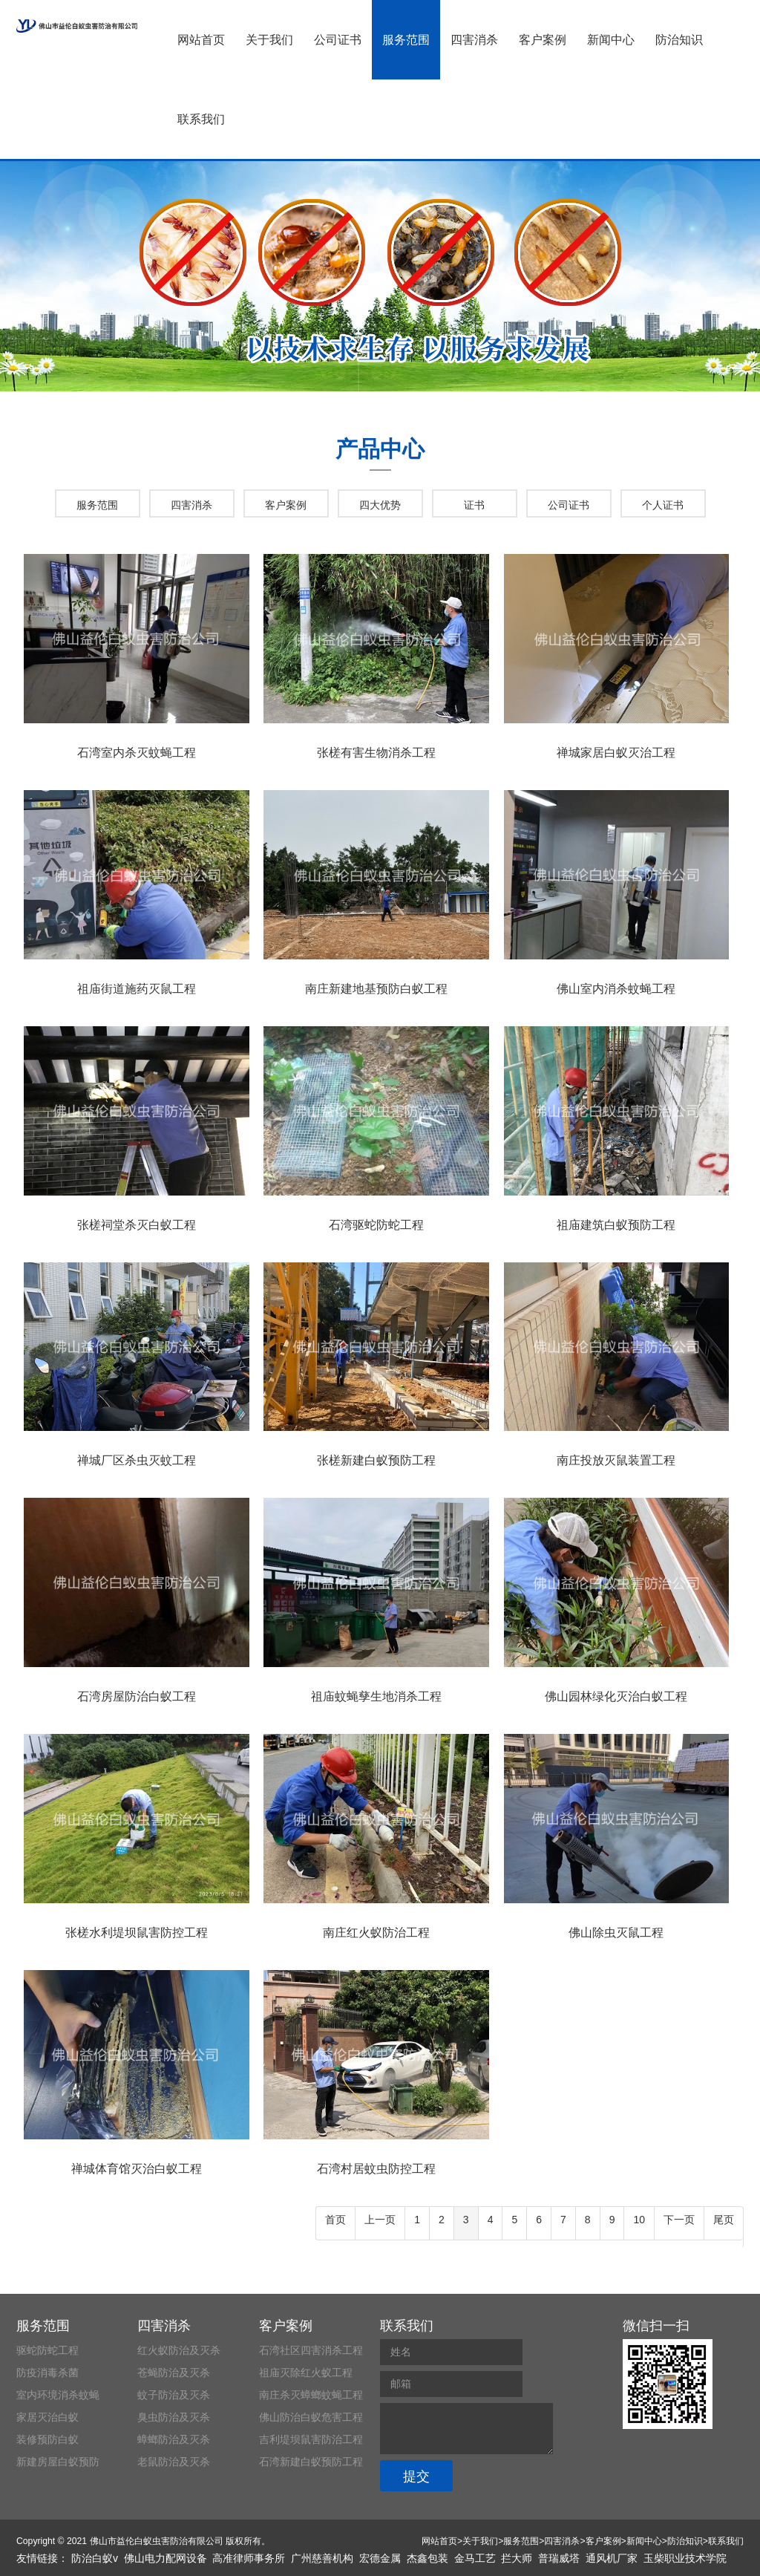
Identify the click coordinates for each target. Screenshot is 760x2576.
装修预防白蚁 (47, 2439)
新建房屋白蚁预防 (57, 2462)
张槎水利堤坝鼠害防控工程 (136, 1932)
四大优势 (380, 505)
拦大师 (516, 2558)
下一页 (679, 2220)
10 (639, 2220)
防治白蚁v (94, 2558)
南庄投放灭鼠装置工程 (616, 1460)
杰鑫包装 (427, 2558)
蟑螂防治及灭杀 (173, 2439)
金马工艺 (475, 2558)
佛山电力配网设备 (165, 2558)
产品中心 (380, 449)
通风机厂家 (612, 2558)
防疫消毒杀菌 (47, 2372)
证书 (474, 505)
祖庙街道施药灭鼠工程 (136, 988)
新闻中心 (611, 39)
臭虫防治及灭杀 (173, 2417)
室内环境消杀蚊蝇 (57, 2395)
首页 (335, 2220)
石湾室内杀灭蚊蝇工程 (136, 752)
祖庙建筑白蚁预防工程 (616, 1225)
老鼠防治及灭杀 (173, 2462)
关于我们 (269, 39)
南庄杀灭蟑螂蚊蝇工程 (311, 2395)
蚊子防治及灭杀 (173, 2395)
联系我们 (201, 119)
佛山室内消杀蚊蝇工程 (616, 988)
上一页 (380, 2220)
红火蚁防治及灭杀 (178, 2350)
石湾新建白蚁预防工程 (311, 2462)
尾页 (723, 2220)
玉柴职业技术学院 (685, 2558)
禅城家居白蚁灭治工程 (616, 752)
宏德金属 (380, 2558)
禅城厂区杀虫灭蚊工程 (136, 1460)
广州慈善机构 (322, 2558)
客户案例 (542, 39)
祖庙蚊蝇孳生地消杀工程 (376, 1696)
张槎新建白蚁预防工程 (376, 1460)
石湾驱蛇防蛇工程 (376, 1225)
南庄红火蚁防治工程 (376, 1932)
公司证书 (337, 39)
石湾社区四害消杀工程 (311, 2350)
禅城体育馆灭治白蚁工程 (136, 2168)
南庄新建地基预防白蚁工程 (376, 988)
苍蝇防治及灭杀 (173, 2372)
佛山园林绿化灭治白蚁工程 (616, 1696)
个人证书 (663, 505)
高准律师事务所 (248, 2558)
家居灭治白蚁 (47, 2417)
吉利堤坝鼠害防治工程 (311, 2439)
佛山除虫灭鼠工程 (616, 1932)
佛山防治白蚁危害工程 (311, 2417)
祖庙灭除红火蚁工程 (306, 2372)
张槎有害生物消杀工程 (376, 752)
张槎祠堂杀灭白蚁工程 (136, 1225)
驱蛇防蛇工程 (47, 2350)
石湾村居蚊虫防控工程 (376, 2168)
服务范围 (406, 39)
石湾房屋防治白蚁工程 (136, 1696)
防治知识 (679, 39)
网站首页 (201, 39)
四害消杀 (474, 39)
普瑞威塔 (559, 2558)
